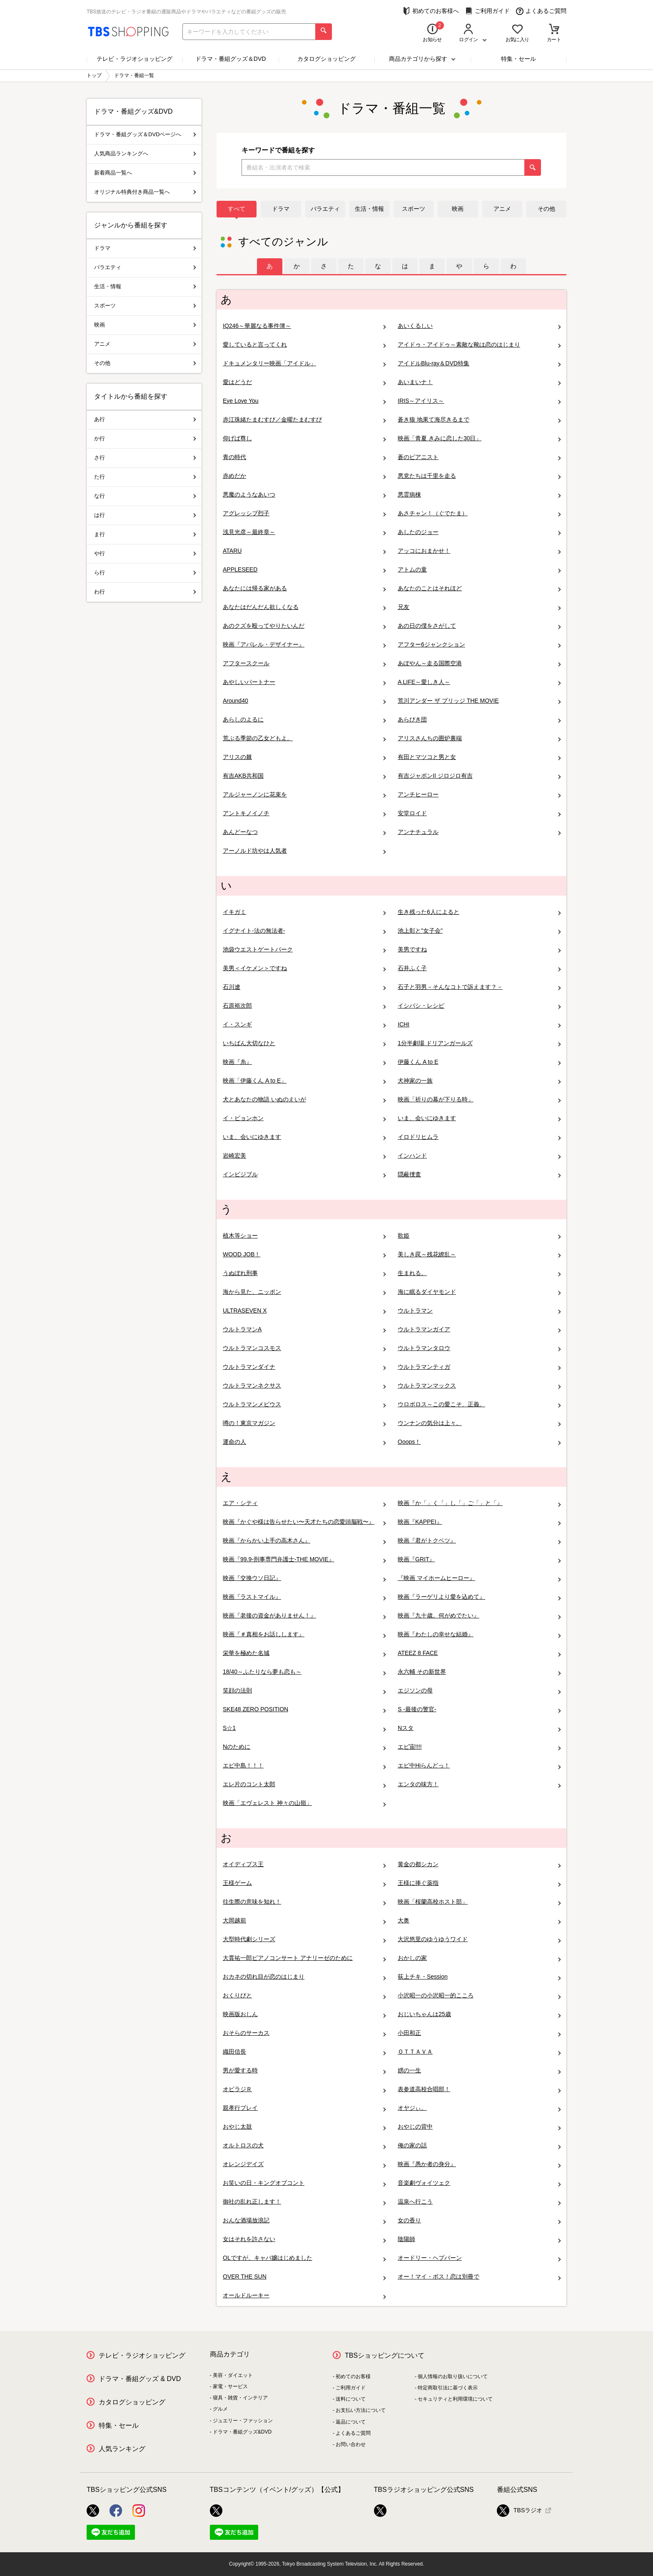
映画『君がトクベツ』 (479, 1540)
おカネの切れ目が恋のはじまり (304, 1976)
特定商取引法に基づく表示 (448, 2388)
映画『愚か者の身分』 (479, 2164)
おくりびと (304, 1995)
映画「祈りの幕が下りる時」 (479, 1099)
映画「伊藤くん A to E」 (304, 1080)
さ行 (145, 457)
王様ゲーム (304, 1883)
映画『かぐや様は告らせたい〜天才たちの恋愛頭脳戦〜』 (304, 1521)
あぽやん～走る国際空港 (479, 663)
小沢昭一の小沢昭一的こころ (479, 1995)
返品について (351, 2422)
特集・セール (518, 58)
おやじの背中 (479, 2126)
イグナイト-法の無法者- (304, 930)
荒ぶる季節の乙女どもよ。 (304, 738)
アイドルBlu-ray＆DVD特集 (479, 363)
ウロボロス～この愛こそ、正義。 (479, 1404)
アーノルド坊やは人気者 (304, 850)
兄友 (479, 607)
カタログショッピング (326, 58)
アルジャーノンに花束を (304, 794)
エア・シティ (304, 1503)
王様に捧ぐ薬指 (479, 1883)
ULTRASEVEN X (304, 1310)
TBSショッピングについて (384, 2355)
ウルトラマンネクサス (304, 1385)
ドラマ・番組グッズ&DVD (242, 2432)
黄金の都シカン (479, 1864)
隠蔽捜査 (479, 1174)
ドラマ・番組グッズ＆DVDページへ (145, 134)
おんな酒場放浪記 (304, 2220)
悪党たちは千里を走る (479, 475)
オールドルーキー (304, 2295)
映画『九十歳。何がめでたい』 (479, 1615)
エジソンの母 (479, 1690)
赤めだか (304, 475)
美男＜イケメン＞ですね (304, 968)
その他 (546, 208)
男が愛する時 (304, 2070)
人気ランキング (122, 2448)
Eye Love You (304, 400)
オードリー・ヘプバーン (479, 2257)
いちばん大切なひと (304, 1043)
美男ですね (479, 949)
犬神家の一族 (479, 1080)
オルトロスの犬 (304, 2145)
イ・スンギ (304, 1024)
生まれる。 (479, 1273)
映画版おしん (304, 2014)
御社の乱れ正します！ (304, 2201)
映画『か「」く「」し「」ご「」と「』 (479, 1503)
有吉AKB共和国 (304, 775)
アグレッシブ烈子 (304, 513)
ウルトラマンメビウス (304, 1404)
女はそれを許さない (304, 2239)
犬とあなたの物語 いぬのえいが (304, 1099)
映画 (458, 208)
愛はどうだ (304, 382)
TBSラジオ (519, 2510)
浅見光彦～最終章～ (304, 532)
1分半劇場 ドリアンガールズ (479, 1043)
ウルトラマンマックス (479, 1385)
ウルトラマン (479, 1310)
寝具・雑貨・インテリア (240, 2398)
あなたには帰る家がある (304, 588)
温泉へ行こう (479, 2201)
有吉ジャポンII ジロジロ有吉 (479, 775)
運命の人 (304, 1441)
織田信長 (304, 2051)
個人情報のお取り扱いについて (453, 2376)
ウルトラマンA (304, 1329)
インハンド (479, 1155)
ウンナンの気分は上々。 (479, 1423)
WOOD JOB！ (304, 1254)
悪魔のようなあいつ (304, 494)
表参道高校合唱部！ (479, 2089)
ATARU (304, 550)
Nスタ (479, 1728)
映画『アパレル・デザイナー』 (304, 644)
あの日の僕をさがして (479, 625)
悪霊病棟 (479, 494)
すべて (236, 208)
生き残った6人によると (479, 912)
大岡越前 (304, 1920)
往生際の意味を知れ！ (304, 1901)
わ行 (145, 592)
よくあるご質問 (541, 11)
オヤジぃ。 (479, 2108)
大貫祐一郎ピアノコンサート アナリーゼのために (304, 1958)
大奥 (479, 1920)
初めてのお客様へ (431, 11)
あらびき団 (479, 719)
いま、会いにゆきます (479, 1118)
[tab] (269, 266)
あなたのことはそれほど (479, 588)
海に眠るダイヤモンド (479, 1291)
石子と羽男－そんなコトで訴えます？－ (479, 987)
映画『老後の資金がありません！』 (304, 1615)
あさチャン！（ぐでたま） (479, 513)
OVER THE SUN (304, 2276)
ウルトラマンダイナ (304, 1366)
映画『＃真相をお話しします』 (304, 1634)
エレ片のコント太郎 (304, 1784)
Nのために (304, 1746)
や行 (145, 553)
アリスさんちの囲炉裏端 (479, 738)
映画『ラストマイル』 (304, 1596)
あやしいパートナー (304, 682)
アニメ (502, 208)
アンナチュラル (479, 832)
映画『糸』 (304, 1062)
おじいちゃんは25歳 (479, 2014)
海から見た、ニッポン (304, 1291)
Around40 (304, 700)
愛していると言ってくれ (304, 344)
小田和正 (479, 2033)
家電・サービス (230, 2386)
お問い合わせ (351, 2444)
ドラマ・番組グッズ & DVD (140, 2378)
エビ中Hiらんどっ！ (479, 1765)
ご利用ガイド (487, 11)
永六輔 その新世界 (479, 1671)
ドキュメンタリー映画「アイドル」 (304, 363)
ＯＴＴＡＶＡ (479, 2051)
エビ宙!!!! (479, 1746)
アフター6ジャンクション (479, 644)
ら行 (145, 572)
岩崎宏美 (304, 1155)
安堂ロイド (479, 813)
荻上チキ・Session (479, 1976)
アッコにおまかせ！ (479, 550)
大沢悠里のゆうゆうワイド (479, 1939)
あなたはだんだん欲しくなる (304, 607)
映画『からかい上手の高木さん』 (304, 1540)
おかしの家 (479, 1958)
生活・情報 (369, 208)
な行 (145, 496)
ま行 (145, 534)
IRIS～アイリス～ (479, 400)
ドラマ (280, 208)
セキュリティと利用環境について (455, 2399)
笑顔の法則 (304, 1690)
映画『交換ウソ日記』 (304, 1578)
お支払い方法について (361, 2410)
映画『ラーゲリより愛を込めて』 (479, 1596)
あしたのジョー (479, 532)
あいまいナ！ (479, 382)
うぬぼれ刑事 (304, 1273)
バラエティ (325, 208)
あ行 (145, 419)
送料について (351, 2399)
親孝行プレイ (304, 2108)
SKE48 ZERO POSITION (304, 1709)
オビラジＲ (304, 2089)
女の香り (479, 2220)
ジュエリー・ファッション (243, 2421)
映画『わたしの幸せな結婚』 (479, 1634)
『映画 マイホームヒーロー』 (479, 1578)
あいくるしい (479, 325)
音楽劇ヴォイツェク (479, 2183)
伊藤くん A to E (479, 1062)
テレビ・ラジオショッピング (134, 58)
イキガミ (304, 912)
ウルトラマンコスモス (304, 1348)
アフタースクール (304, 663)
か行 (145, 438)
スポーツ (413, 208)
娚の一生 (479, 2070)
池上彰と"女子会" (479, 930)
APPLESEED (304, 569)
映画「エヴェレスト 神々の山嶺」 (304, 1803)
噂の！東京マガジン (304, 1423)
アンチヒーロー (479, 794)
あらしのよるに (304, 719)
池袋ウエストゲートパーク (304, 949)
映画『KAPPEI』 (479, 1521)
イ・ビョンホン (304, 1118)
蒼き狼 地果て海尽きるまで (479, 419)
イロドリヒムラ (479, 1137)
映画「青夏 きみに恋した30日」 (479, 438)
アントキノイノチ (304, 813)
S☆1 (304, 1728)
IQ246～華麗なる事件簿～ (304, 325)
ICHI (479, 1024)
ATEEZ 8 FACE (479, 1653)
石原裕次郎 (304, 1005)
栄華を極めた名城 (304, 1653)
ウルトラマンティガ (479, 1366)
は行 (145, 515)
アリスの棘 (304, 757)
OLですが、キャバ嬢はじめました (304, 2257)
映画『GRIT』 (479, 1559)
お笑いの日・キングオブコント (304, 2183)
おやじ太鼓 (304, 2126)
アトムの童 (479, 569)
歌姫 (479, 1235)
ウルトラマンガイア (479, 1329)
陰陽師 (479, 2239)
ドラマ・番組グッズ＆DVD (230, 58)
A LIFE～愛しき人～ (479, 682)
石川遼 (304, 987)
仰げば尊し (304, 438)
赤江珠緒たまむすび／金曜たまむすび (304, 419)
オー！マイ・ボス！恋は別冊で (479, 2276)
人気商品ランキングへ (145, 153)
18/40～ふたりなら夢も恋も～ (304, 1671)
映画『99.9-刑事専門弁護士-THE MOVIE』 (304, 1559)
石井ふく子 (479, 968)
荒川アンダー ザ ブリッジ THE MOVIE (479, 700)
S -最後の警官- (479, 1709)
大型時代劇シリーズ (304, 1939)
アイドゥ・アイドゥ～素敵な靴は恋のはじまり (479, 344)
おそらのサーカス (304, 2033)
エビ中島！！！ (304, 1765)
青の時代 (304, 457)
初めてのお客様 (353, 2376)
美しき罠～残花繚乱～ (479, 1254)
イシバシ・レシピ (479, 1005)
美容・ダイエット (233, 2375)
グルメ (220, 2409)
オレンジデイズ (304, 2164)
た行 (145, 477)
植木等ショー (304, 1235)
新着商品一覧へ (145, 173)
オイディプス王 (304, 1864)
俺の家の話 (479, 2145)
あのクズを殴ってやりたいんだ (304, 625)
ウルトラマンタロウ (479, 1348)
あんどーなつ (304, 832)
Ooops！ (479, 1441)
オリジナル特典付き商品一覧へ (145, 192)
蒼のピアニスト (479, 457)
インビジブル (304, 1174)
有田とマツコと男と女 (479, 757)
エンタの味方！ (479, 1784)
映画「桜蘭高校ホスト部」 (479, 1901)
